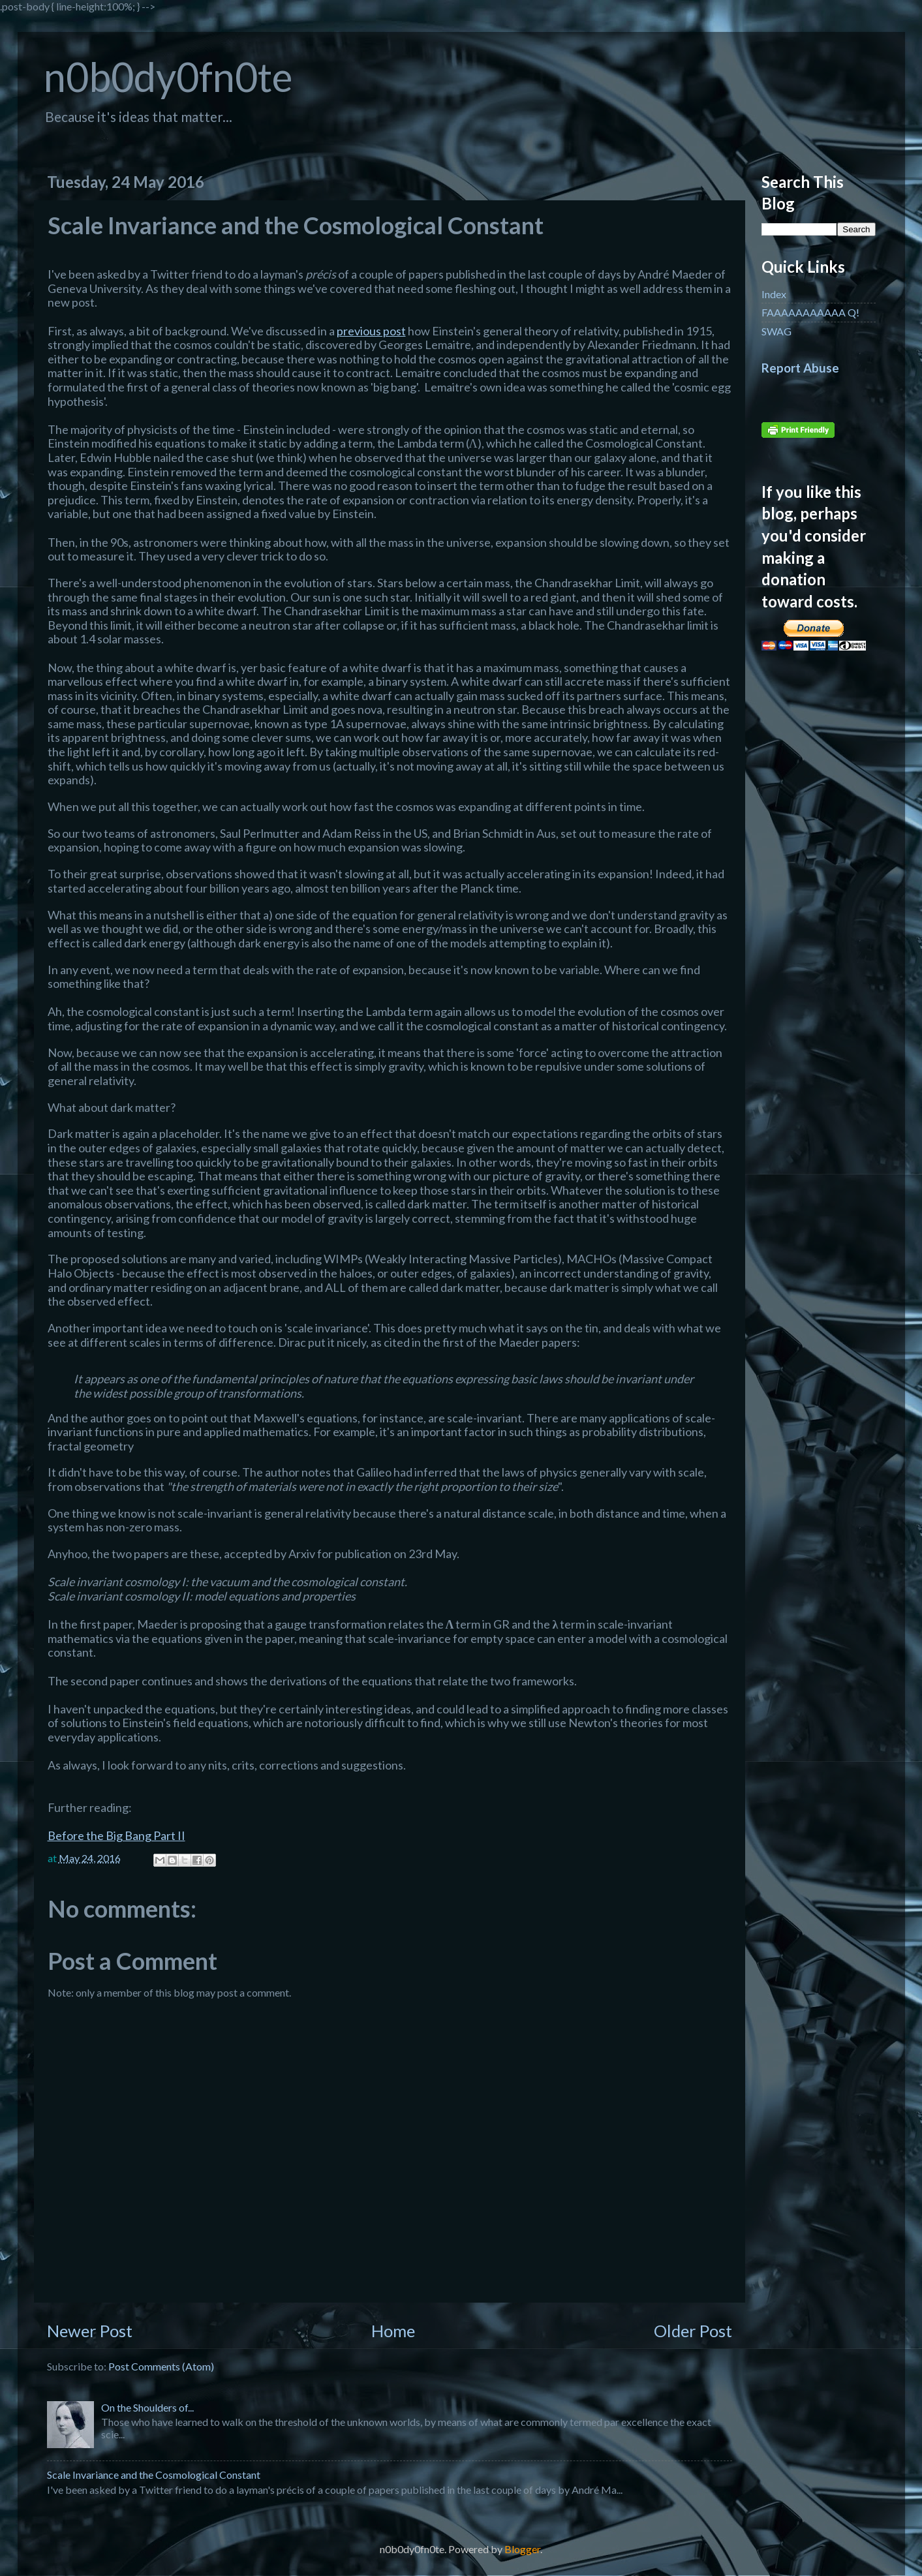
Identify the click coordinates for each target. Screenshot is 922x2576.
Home (393, 2330)
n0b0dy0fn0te (168, 76)
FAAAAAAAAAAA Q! (810, 312)
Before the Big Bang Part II (116, 1835)
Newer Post (89, 2330)
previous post (371, 331)
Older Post (693, 2330)
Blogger (522, 2549)
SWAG (776, 331)
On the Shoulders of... (147, 2407)
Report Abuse (800, 368)
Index (773, 294)
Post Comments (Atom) (161, 2366)
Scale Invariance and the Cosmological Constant (153, 2474)
